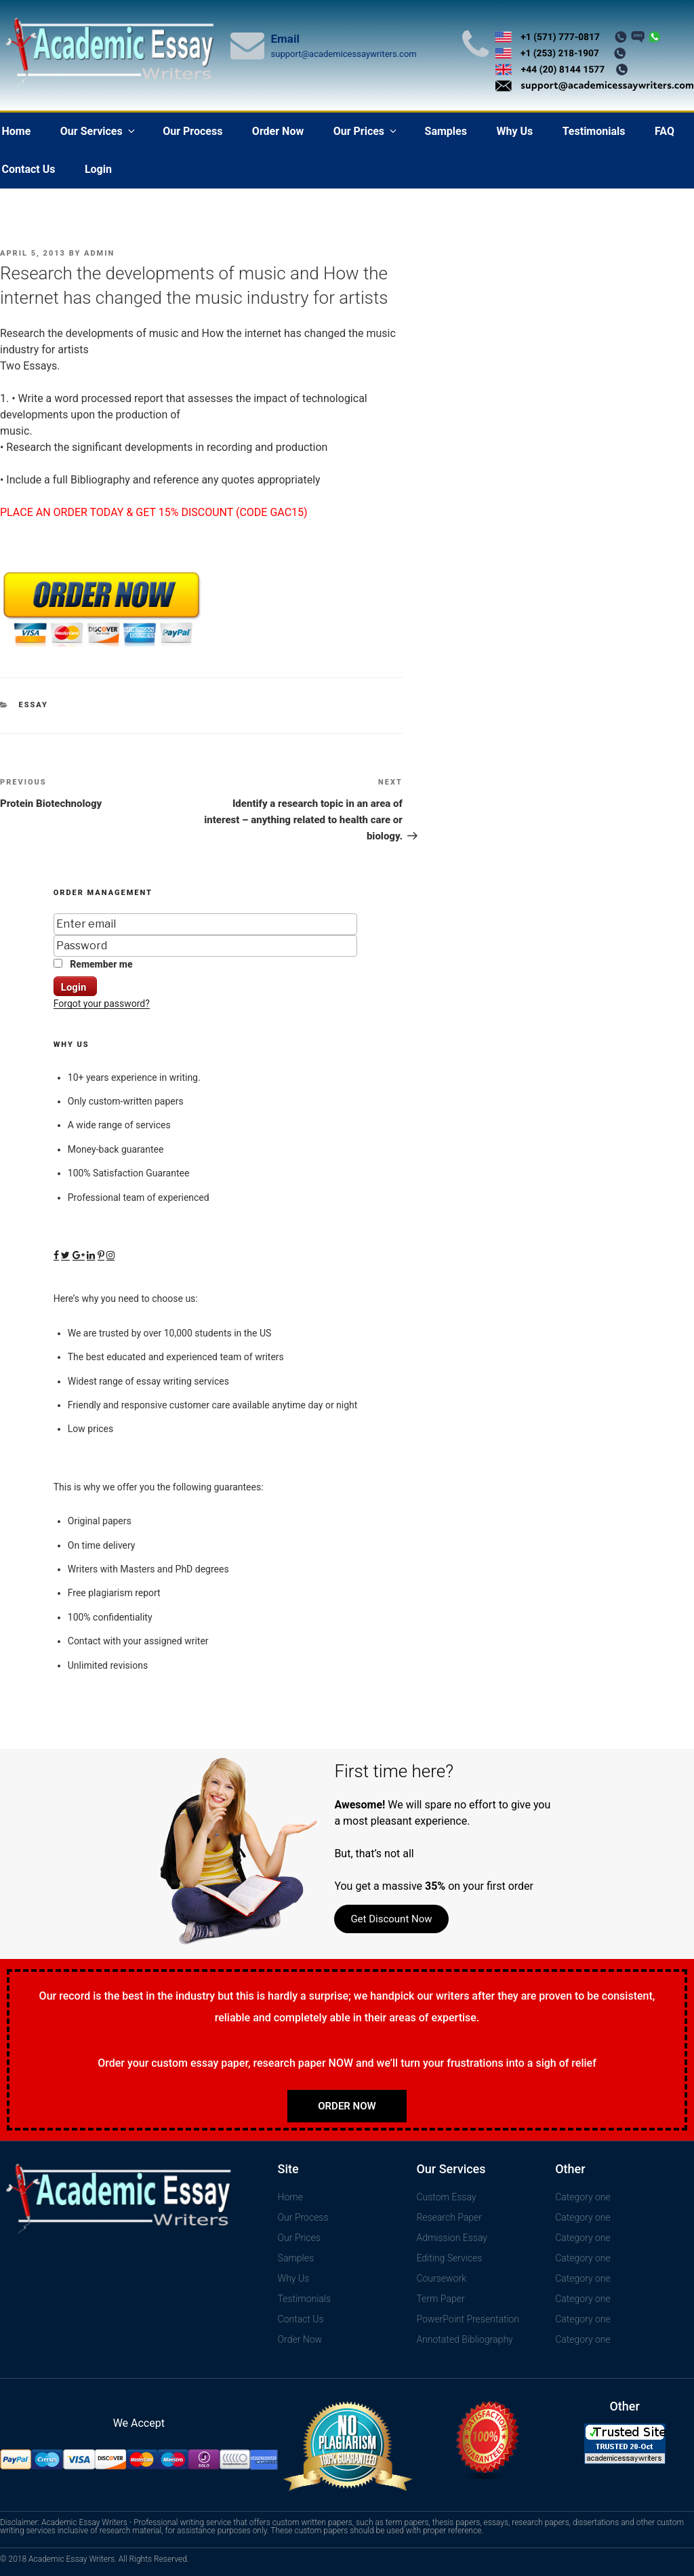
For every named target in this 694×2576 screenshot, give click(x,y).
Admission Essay (451, 2237)
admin (99, 253)
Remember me (93, 964)
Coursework (441, 2278)
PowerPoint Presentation (467, 2319)
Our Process (192, 131)
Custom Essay (446, 2197)
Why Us (514, 131)
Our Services (98, 131)
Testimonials (594, 131)
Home (290, 2197)
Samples (446, 131)
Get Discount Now (391, 1919)
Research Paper (449, 2217)
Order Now (278, 131)
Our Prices (366, 131)
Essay (33, 704)
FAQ (664, 131)
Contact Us (301, 2319)
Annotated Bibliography (464, 2339)
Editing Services (449, 2258)
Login (98, 169)
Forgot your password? (102, 1003)
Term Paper (440, 2298)
